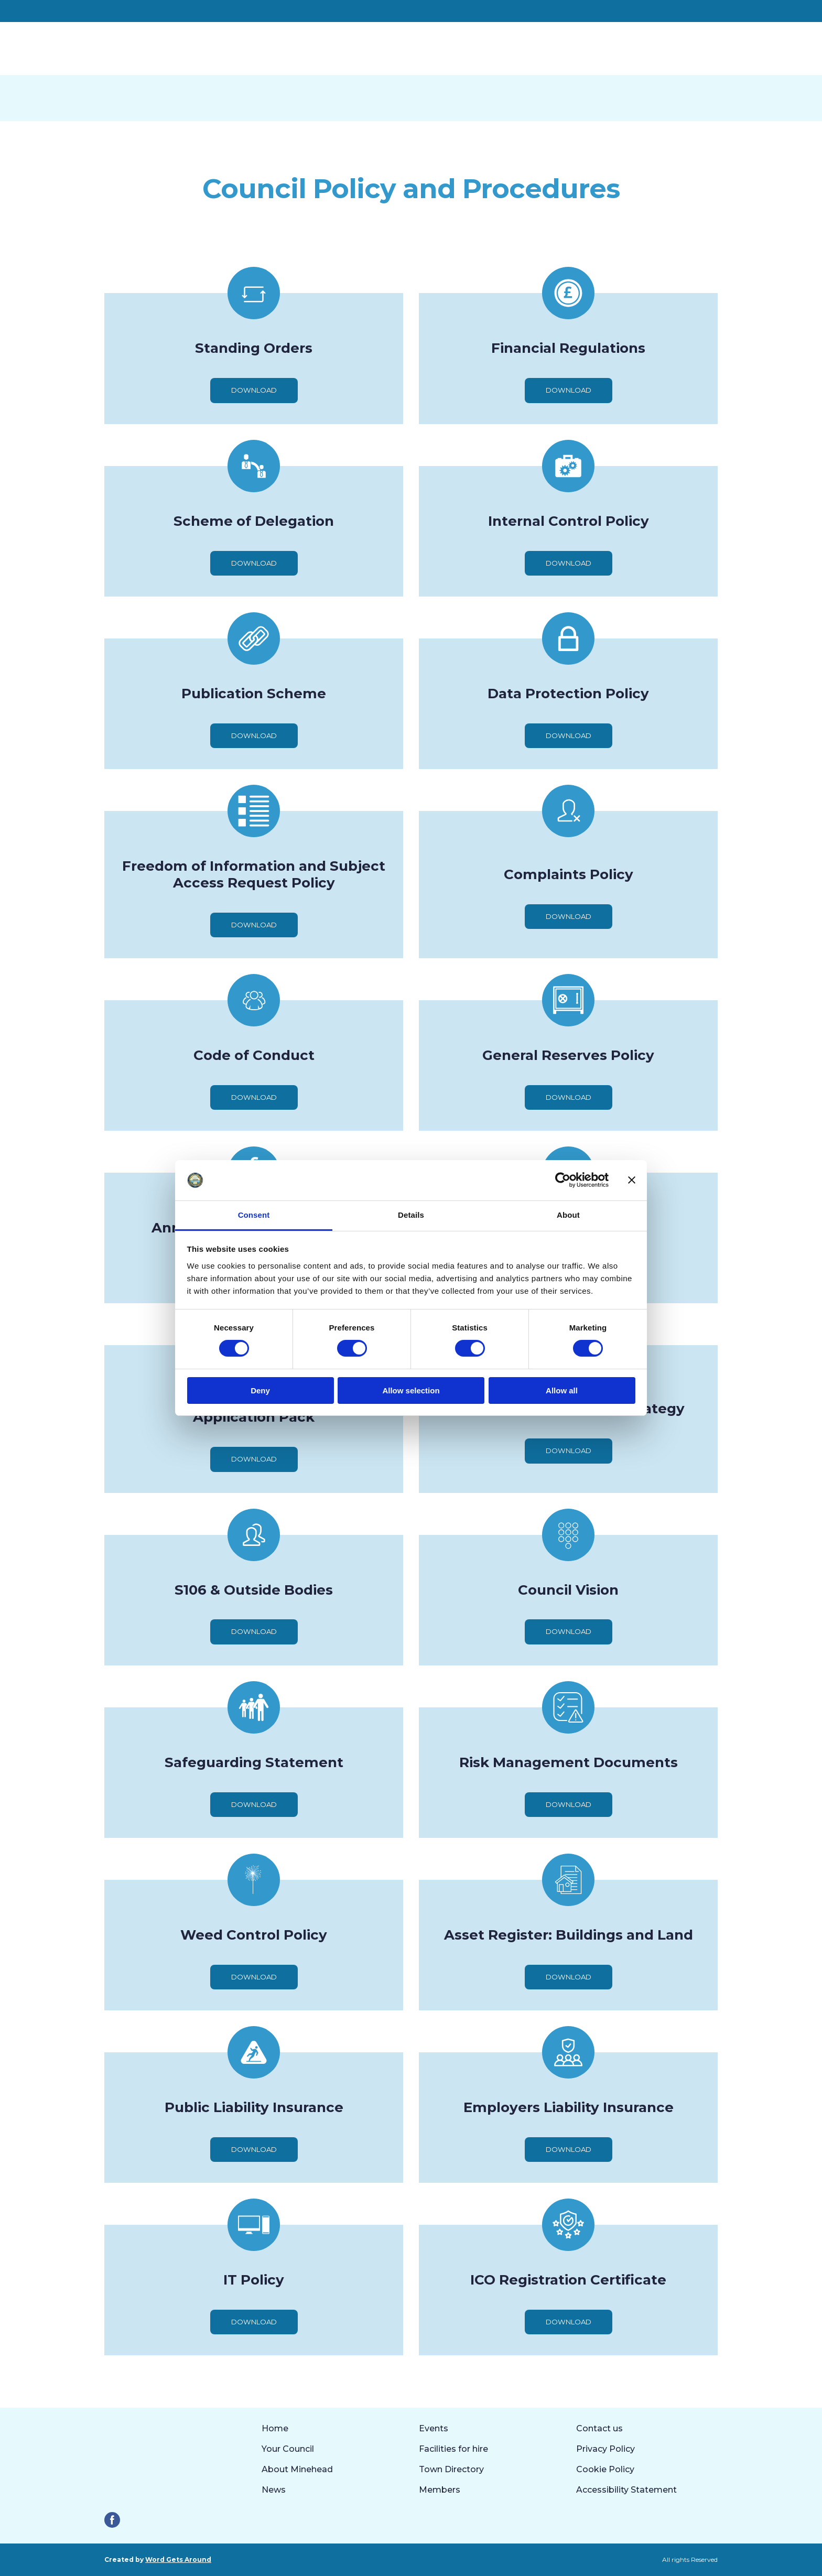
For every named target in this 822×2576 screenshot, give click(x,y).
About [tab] (568, 1214)
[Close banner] (631, 1180)
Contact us (599, 2428)
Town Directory (451, 2469)
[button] (254, 390)
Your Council (288, 2449)
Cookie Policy (605, 2469)
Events (433, 2428)
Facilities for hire (453, 2449)
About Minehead (297, 2469)
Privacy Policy (605, 2449)
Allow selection (410, 1390)
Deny (260, 1390)
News (274, 2490)
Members (439, 2490)
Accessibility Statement (626, 2490)
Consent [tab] (254, 1214)
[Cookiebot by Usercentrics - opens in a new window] (563, 1180)
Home (275, 2428)
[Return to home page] (179, 48)
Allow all (562, 1390)
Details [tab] (411, 1214)
